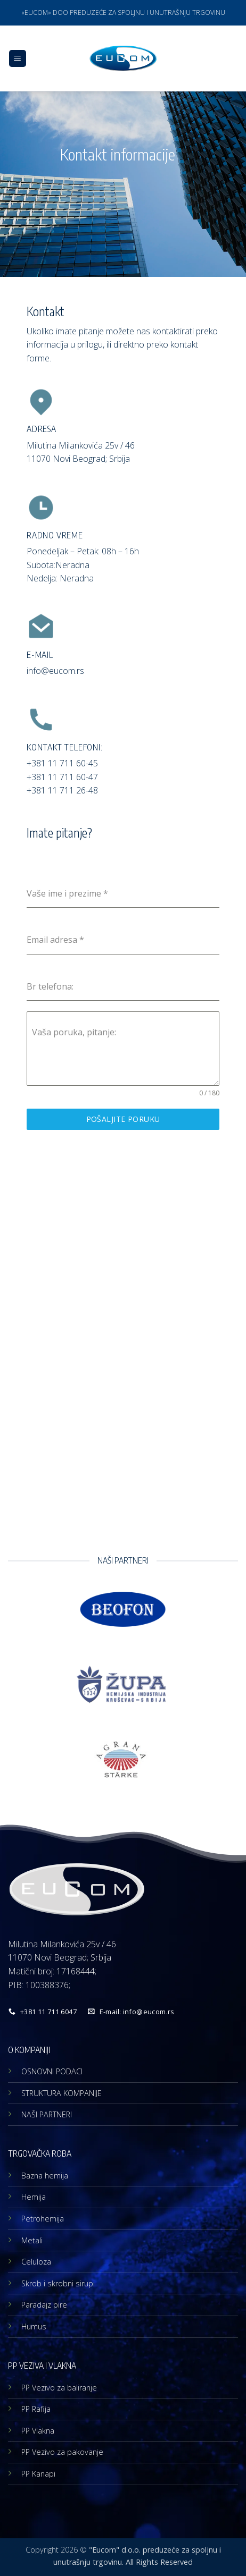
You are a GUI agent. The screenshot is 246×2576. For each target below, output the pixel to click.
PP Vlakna (37, 2431)
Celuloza (36, 2262)
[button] (17, 58)
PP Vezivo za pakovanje (62, 2452)
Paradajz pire (44, 2305)
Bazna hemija (44, 2175)
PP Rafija (36, 2409)
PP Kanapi (38, 2474)
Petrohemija (42, 2219)
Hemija (33, 2197)
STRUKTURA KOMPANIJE (61, 2093)
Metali (32, 2240)
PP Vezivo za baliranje (59, 2388)
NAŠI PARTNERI (46, 2114)
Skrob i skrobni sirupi (58, 2283)
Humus (33, 2326)
